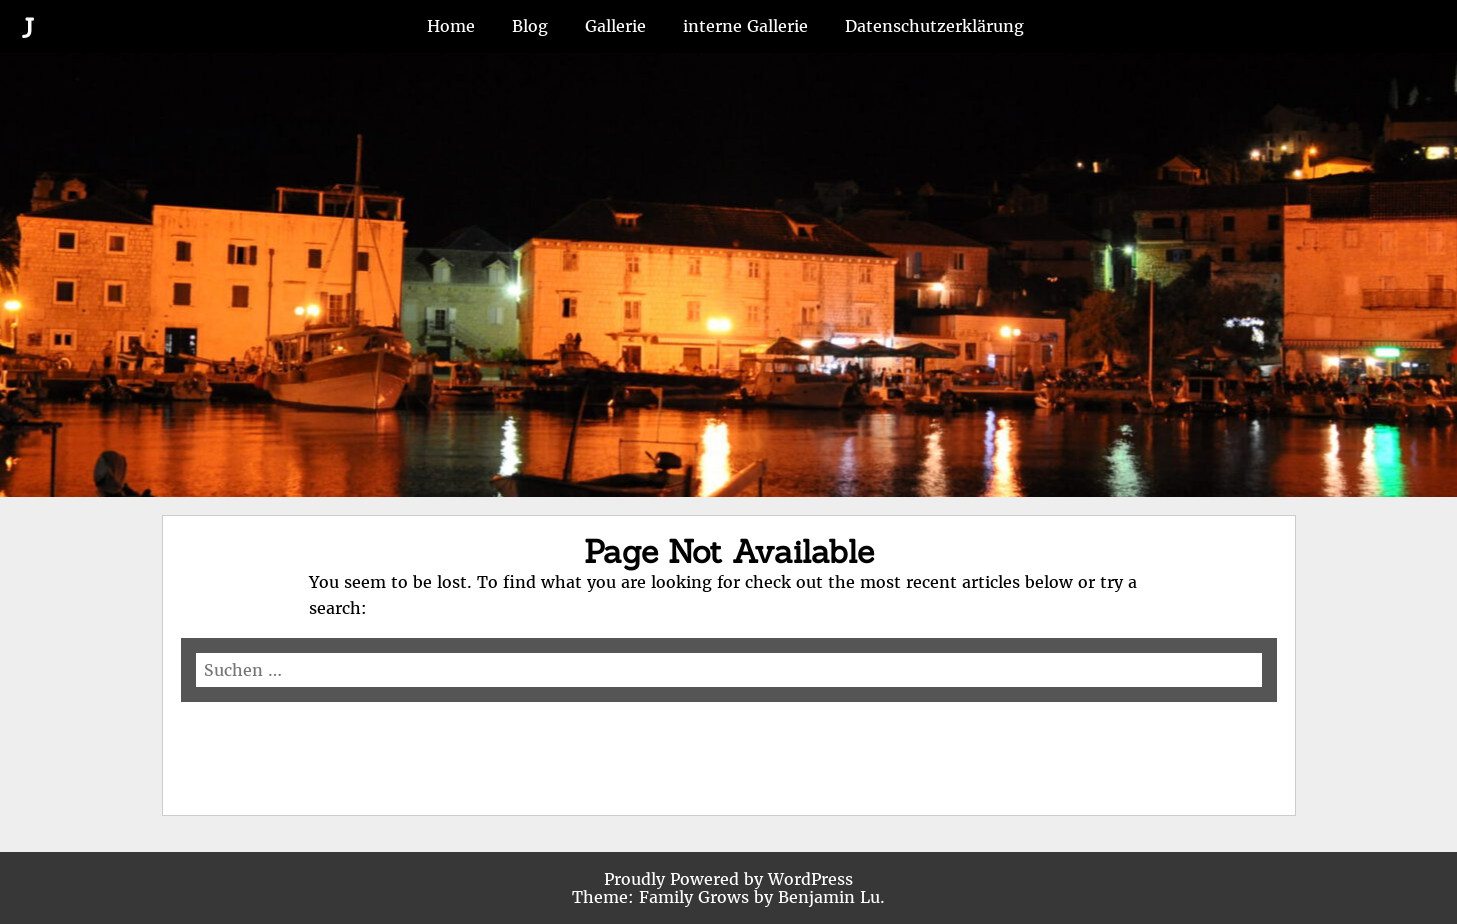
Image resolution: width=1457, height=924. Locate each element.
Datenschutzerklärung (934, 26)
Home (451, 26)
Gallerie (615, 26)
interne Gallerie (745, 26)
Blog (530, 26)
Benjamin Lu (829, 897)
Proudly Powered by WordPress (728, 879)
